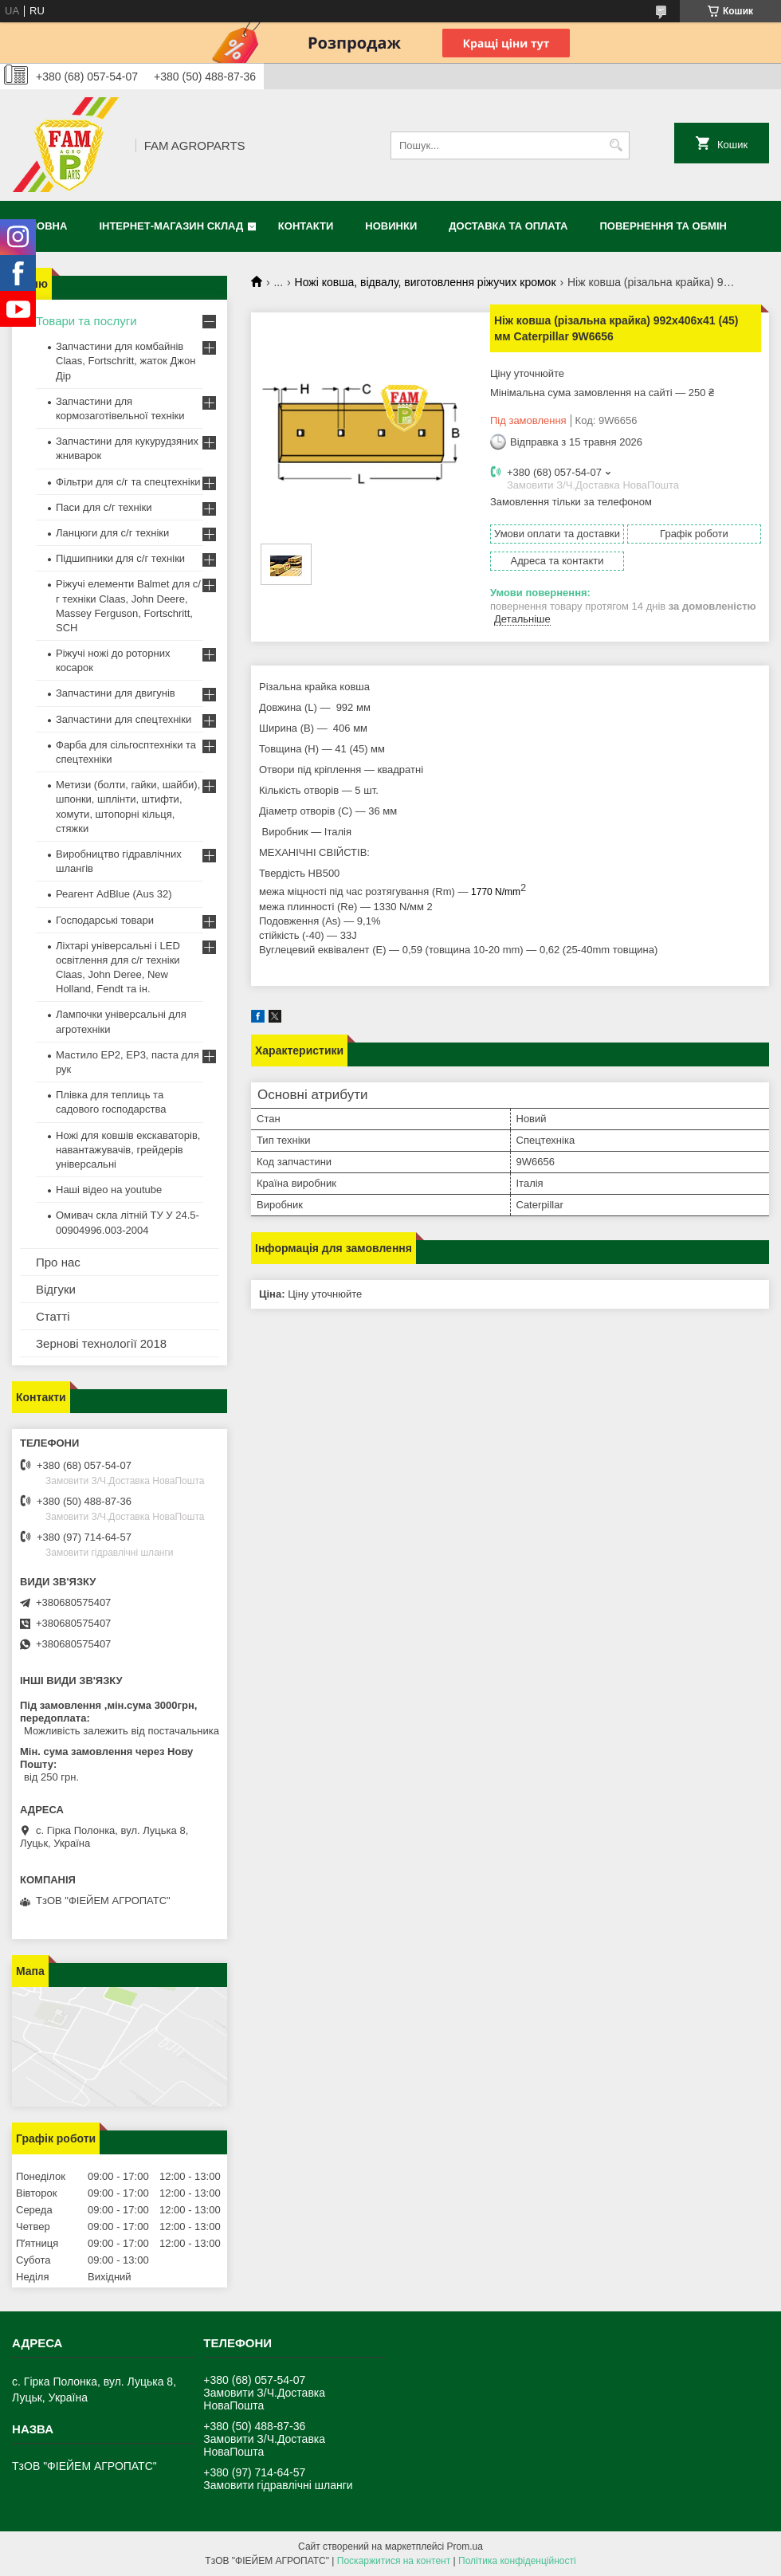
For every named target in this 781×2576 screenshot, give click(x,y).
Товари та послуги (86, 321)
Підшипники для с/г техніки (120, 558)
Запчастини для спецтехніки (123, 719)
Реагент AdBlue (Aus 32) (114, 894)
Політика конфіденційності (517, 2560)
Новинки (391, 226)
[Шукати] (616, 145)
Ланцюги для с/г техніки (112, 533)
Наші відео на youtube (109, 1190)
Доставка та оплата (508, 226)
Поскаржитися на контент (393, 2560)
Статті (53, 1316)
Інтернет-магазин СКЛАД (171, 226)
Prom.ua (465, 2546)
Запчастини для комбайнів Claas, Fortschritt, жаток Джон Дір (125, 360)
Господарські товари (105, 920)
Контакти (306, 226)
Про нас (58, 1262)
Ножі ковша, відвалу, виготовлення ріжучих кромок (425, 282)
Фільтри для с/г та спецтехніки (128, 482)
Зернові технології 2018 (101, 1343)
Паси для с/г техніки (104, 507)
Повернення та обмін (663, 226)
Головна (41, 226)
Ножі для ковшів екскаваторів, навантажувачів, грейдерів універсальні (128, 1149)
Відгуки (56, 1289)
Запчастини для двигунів (115, 693)
